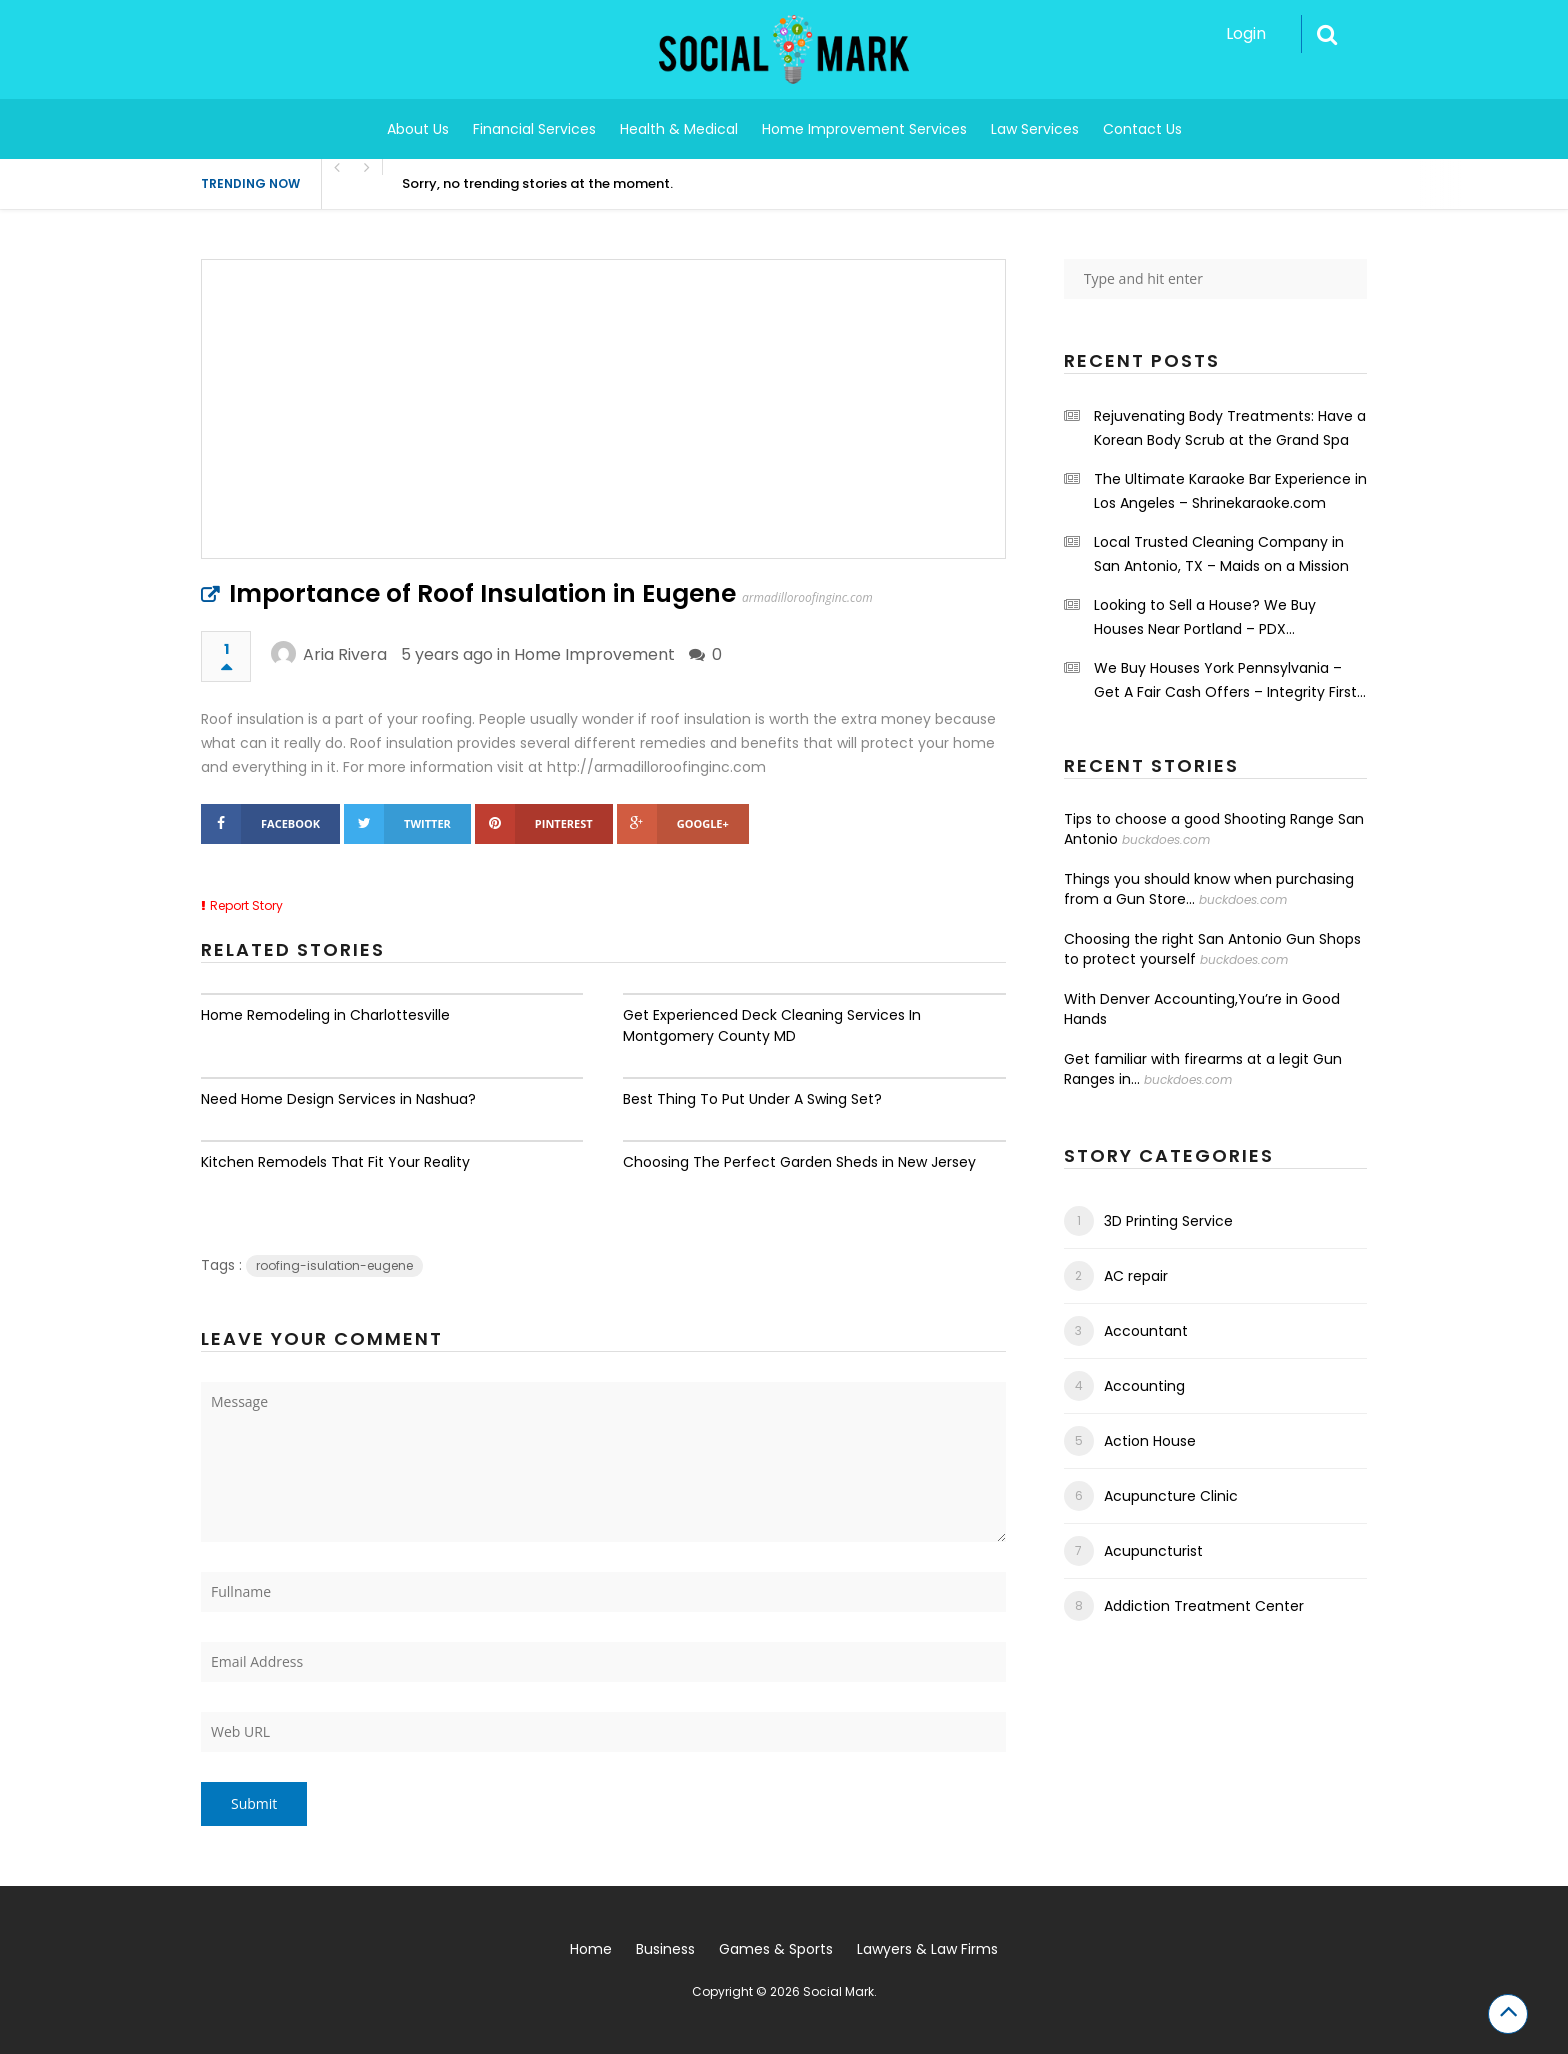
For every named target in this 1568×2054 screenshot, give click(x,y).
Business (665, 1949)
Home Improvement (594, 654)
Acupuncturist (1153, 1551)
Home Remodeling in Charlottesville (325, 1015)
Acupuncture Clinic (1171, 1496)
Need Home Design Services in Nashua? (338, 1099)
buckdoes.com (1166, 839)
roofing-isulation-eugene (334, 1265)
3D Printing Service (1168, 1221)
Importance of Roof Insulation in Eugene (482, 593)
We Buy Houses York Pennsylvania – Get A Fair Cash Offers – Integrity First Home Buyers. (1225, 681)
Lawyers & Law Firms (927, 1949)
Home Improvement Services (864, 129)
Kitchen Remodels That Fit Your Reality (335, 1162)
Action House (1150, 1441)
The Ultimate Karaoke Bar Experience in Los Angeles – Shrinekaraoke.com (1230, 491)
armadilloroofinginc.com (807, 597)
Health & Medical (679, 129)
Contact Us (1142, 129)
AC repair (1136, 1276)
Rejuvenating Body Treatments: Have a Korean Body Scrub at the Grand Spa (1230, 428)
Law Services (1035, 129)
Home (591, 1949)
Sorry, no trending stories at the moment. (537, 183)
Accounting (1144, 1386)
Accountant (1146, 1331)
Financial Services (534, 129)
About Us (418, 129)
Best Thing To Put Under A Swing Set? (752, 1099)
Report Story (246, 905)
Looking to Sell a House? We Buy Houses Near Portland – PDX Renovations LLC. (1205, 618)
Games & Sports (776, 1949)
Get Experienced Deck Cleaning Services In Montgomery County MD (772, 1025)
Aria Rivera (345, 654)
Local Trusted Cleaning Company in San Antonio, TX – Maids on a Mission (1221, 554)
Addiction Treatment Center (1204, 1606)
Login (1246, 33)
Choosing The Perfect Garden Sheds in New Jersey (799, 1162)
